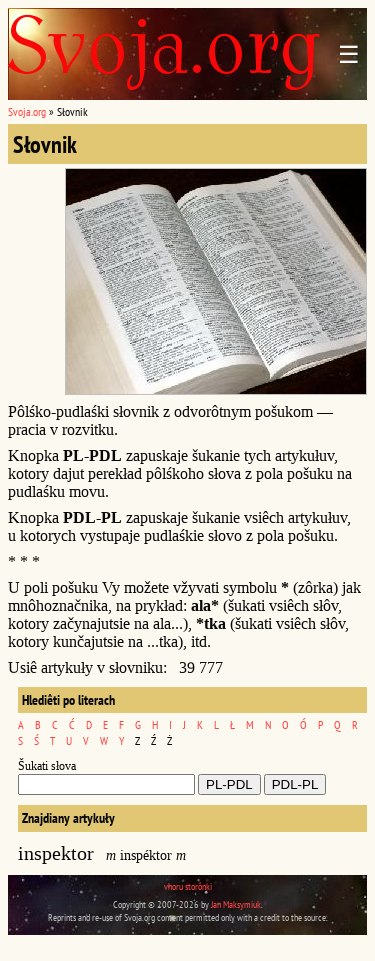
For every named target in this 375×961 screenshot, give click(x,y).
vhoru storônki (188, 886)
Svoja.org (27, 111)
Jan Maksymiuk (236, 904)
